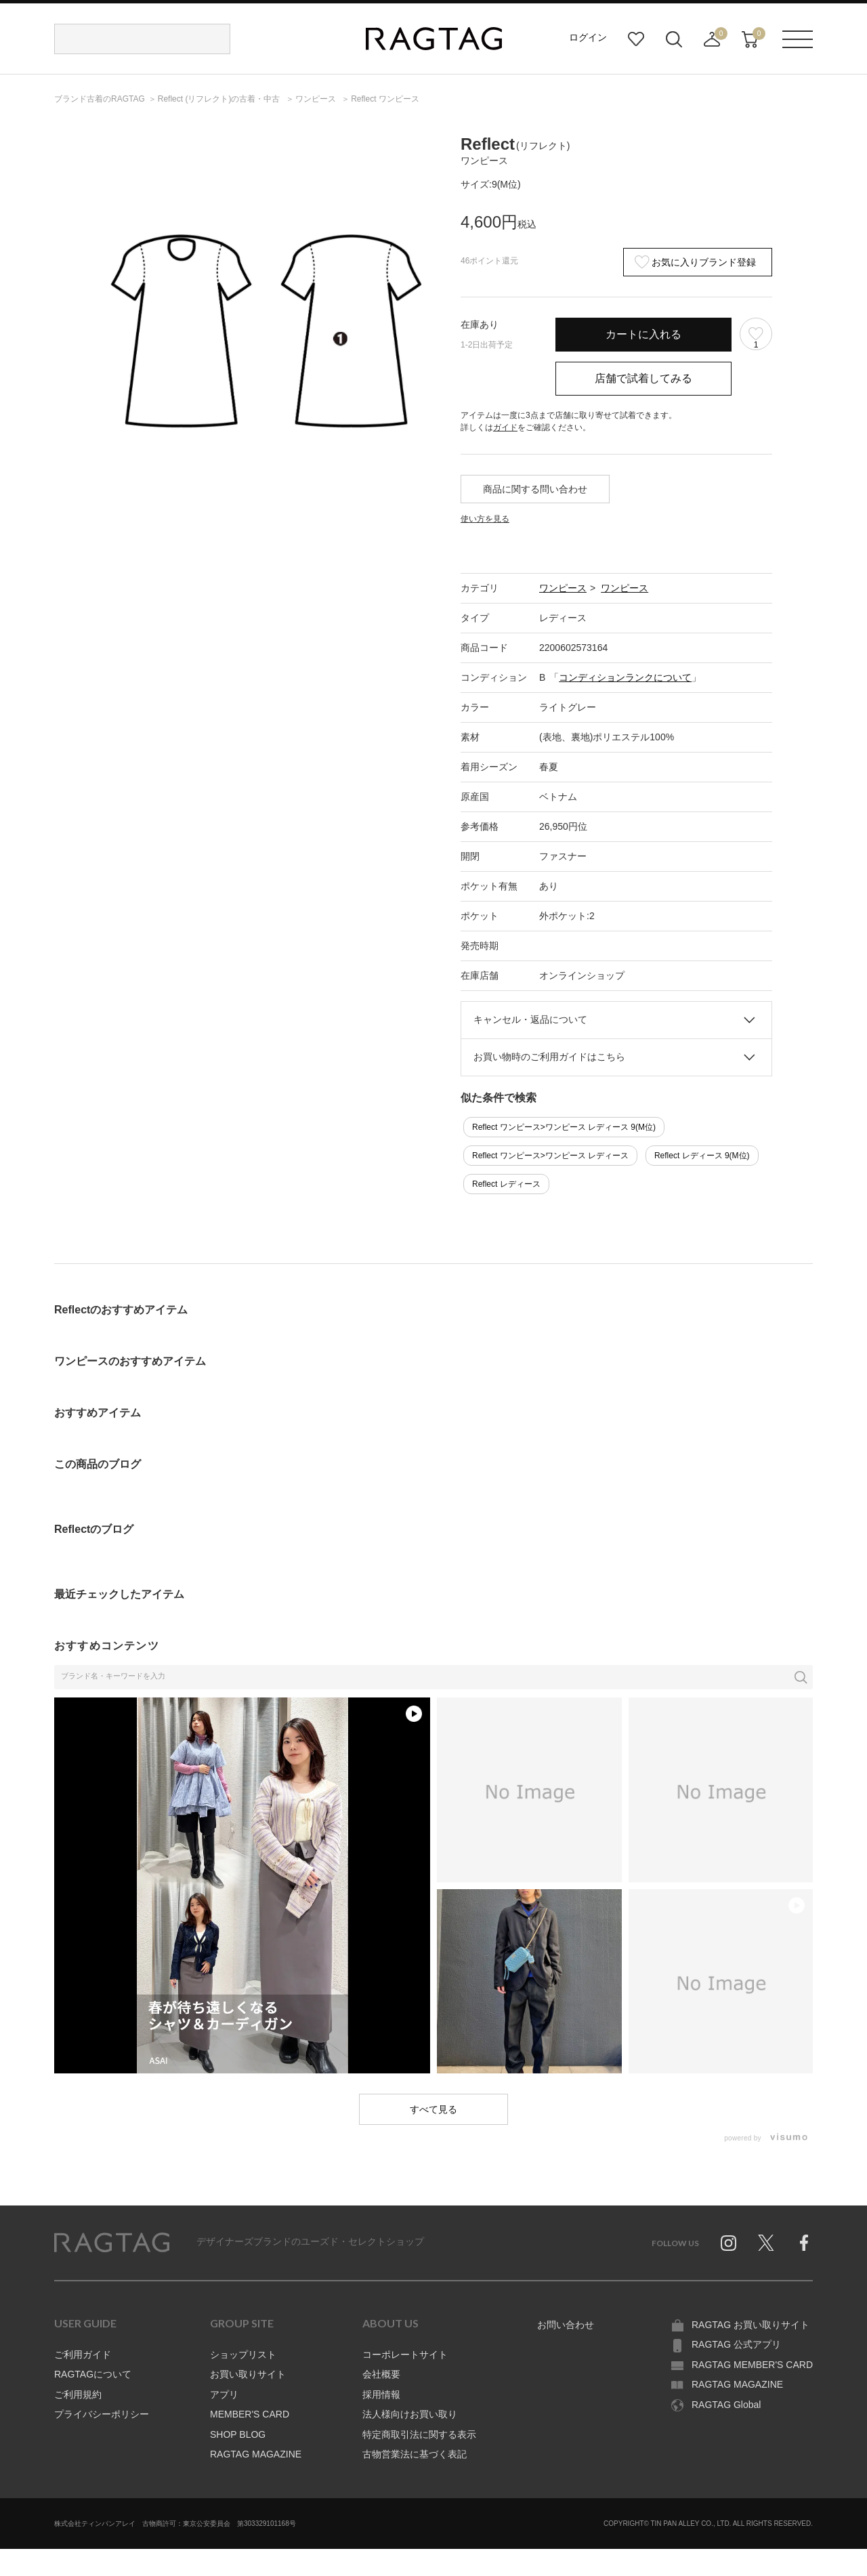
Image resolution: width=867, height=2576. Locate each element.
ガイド (505, 427)
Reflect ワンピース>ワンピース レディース (550, 1155)
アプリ (224, 2394)
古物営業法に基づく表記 (414, 2454)
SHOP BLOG (238, 2434)
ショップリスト (243, 2354)
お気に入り (636, 39)
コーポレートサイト (405, 2354)
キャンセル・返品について (530, 1019)
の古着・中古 (220, 99)
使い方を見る (485, 519)
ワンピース (563, 588)
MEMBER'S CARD (249, 2414)
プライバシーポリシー (101, 2414)
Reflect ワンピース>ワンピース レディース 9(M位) (564, 1127)
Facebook (804, 2243)
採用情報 (381, 2394)
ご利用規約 (78, 2394)
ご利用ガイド (82, 2354)
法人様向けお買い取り (409, 2414)
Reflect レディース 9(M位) (702, 1155)
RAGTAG (111, 2243)
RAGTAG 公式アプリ (736, 2344)
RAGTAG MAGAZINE (255, 2454)
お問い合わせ (565, 2324)
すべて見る (433, 2109)
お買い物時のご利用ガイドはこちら (549, 1056)
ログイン (588, 37)
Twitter (766, 2243)
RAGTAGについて (92, 2374)
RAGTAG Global (726, 2404)
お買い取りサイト (248, 2374)
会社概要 (381, 2374)
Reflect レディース (506, 1184)
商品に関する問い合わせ (535, 489)
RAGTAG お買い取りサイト (750, 2324)
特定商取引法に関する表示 (419, 2434)
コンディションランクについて (625, 677)
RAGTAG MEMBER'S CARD (752, 2364)
